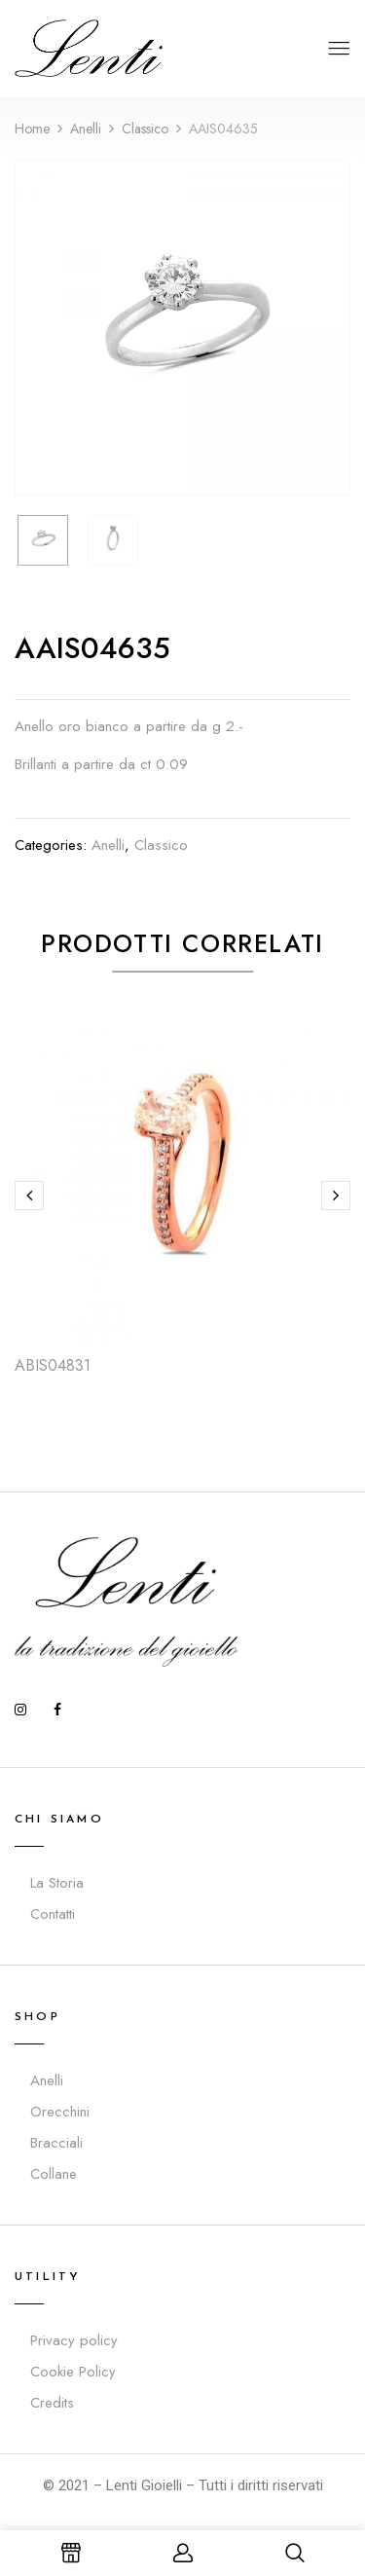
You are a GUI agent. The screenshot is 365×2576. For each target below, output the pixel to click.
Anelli (85, 128)
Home (32, 128)
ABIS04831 (53, 1365)
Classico (145, 128)
